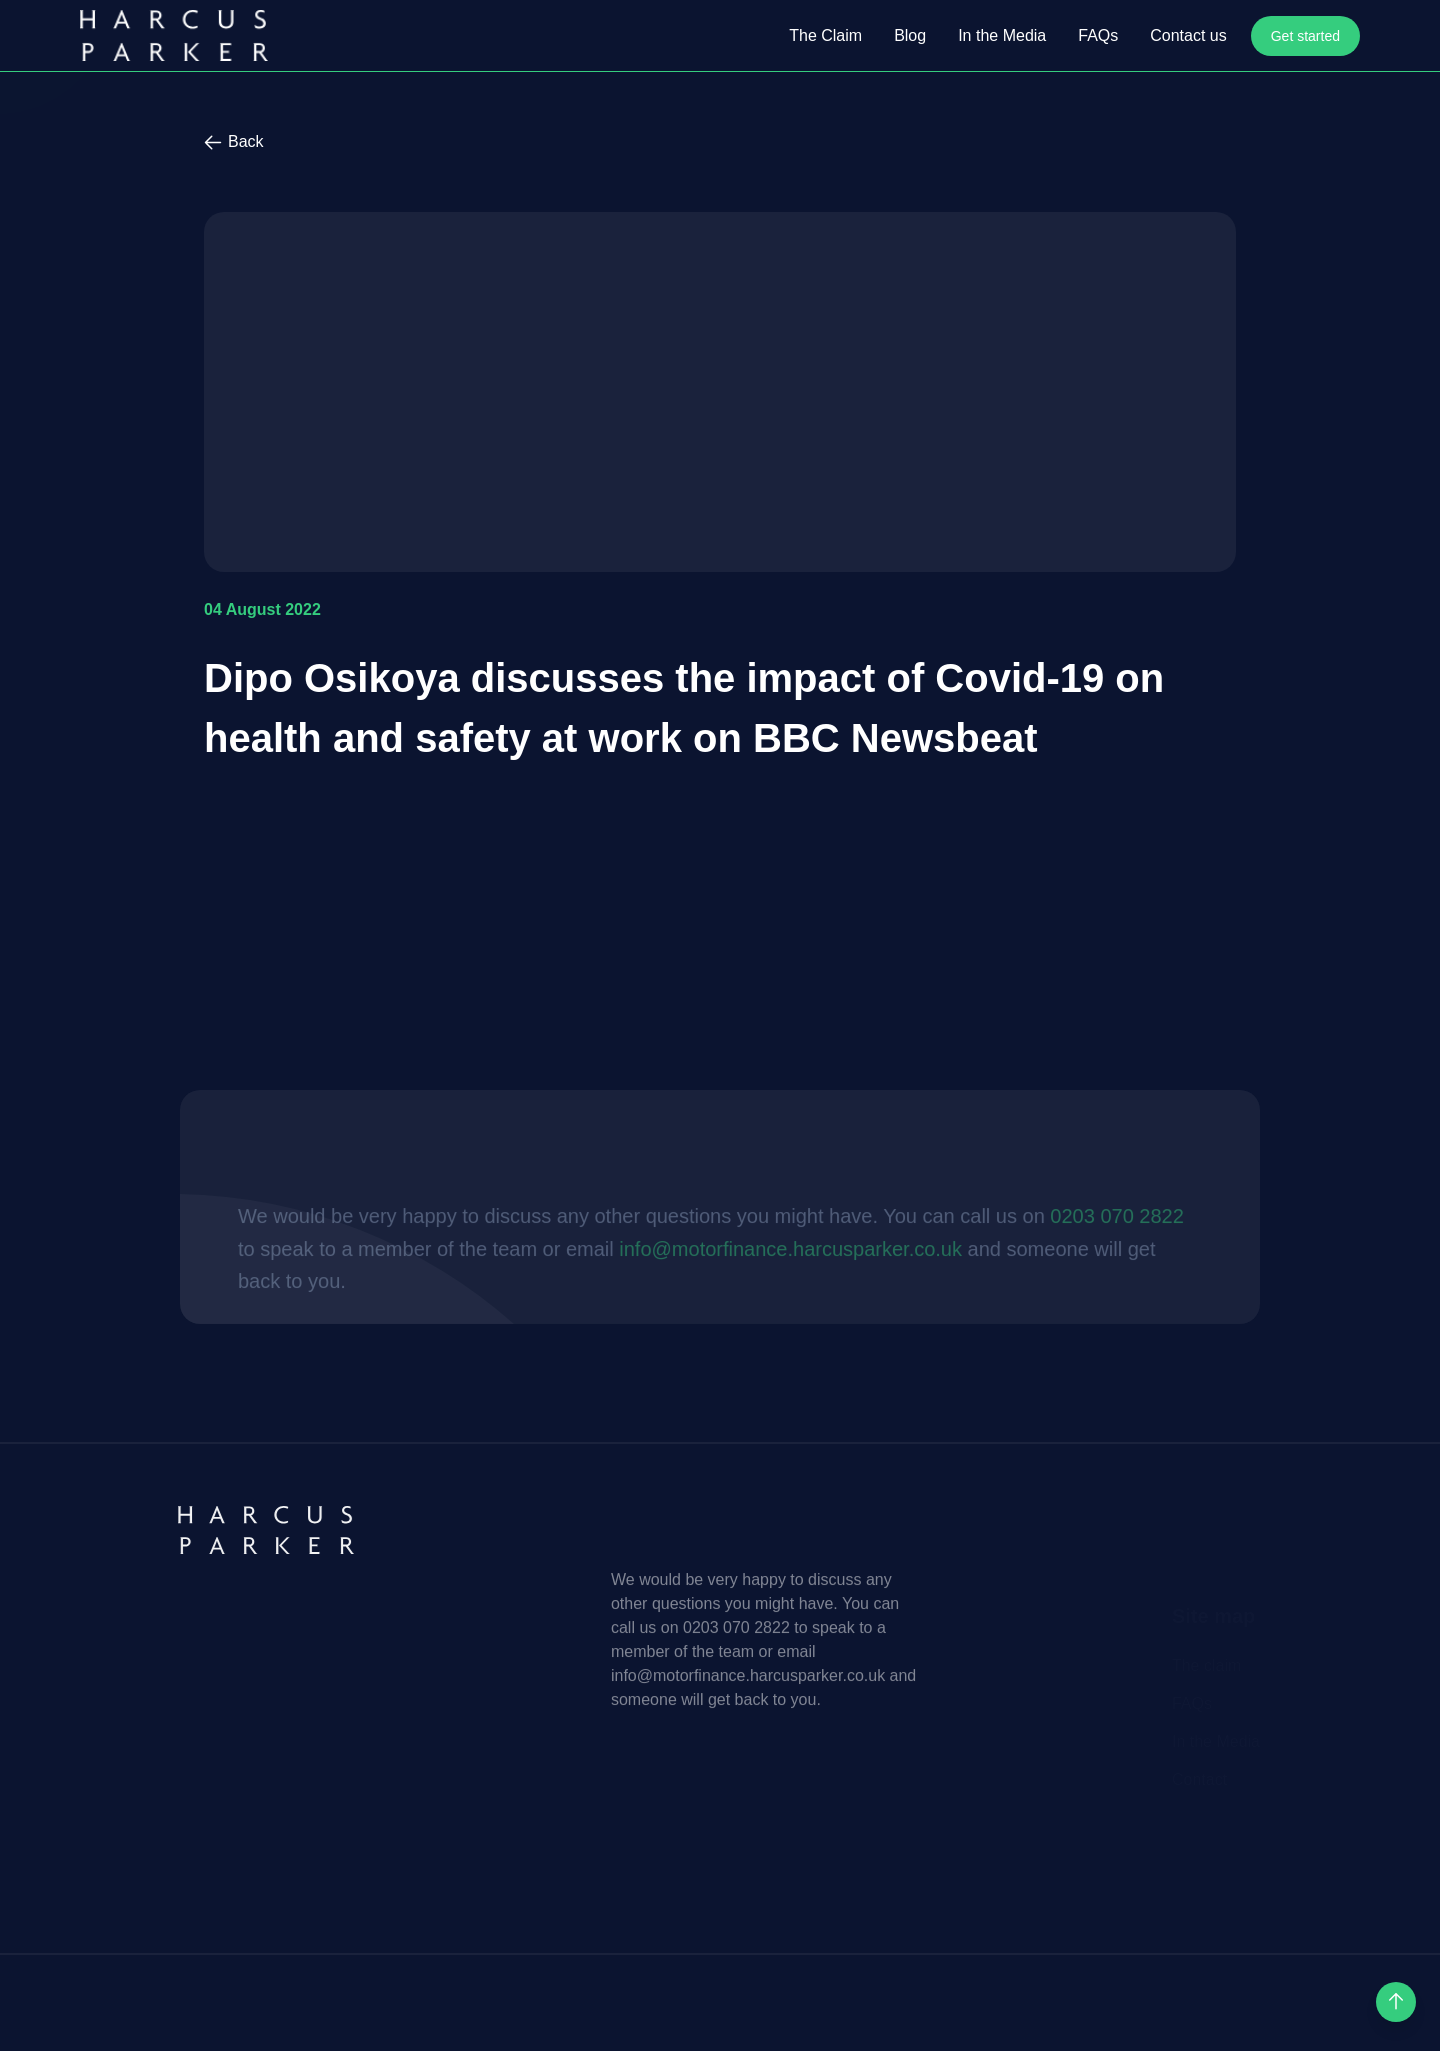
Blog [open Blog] (910, 35)
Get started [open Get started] (1305, 36)
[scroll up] (1396, 2002)
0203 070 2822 (1074, 1305)
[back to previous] (720, 142)
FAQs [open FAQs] (1098, 35)
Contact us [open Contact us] (1188, 35)
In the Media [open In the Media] (1002, 35)
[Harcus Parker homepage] (174, 35)
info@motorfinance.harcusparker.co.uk (748, 1337)
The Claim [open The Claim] (825, 35)
